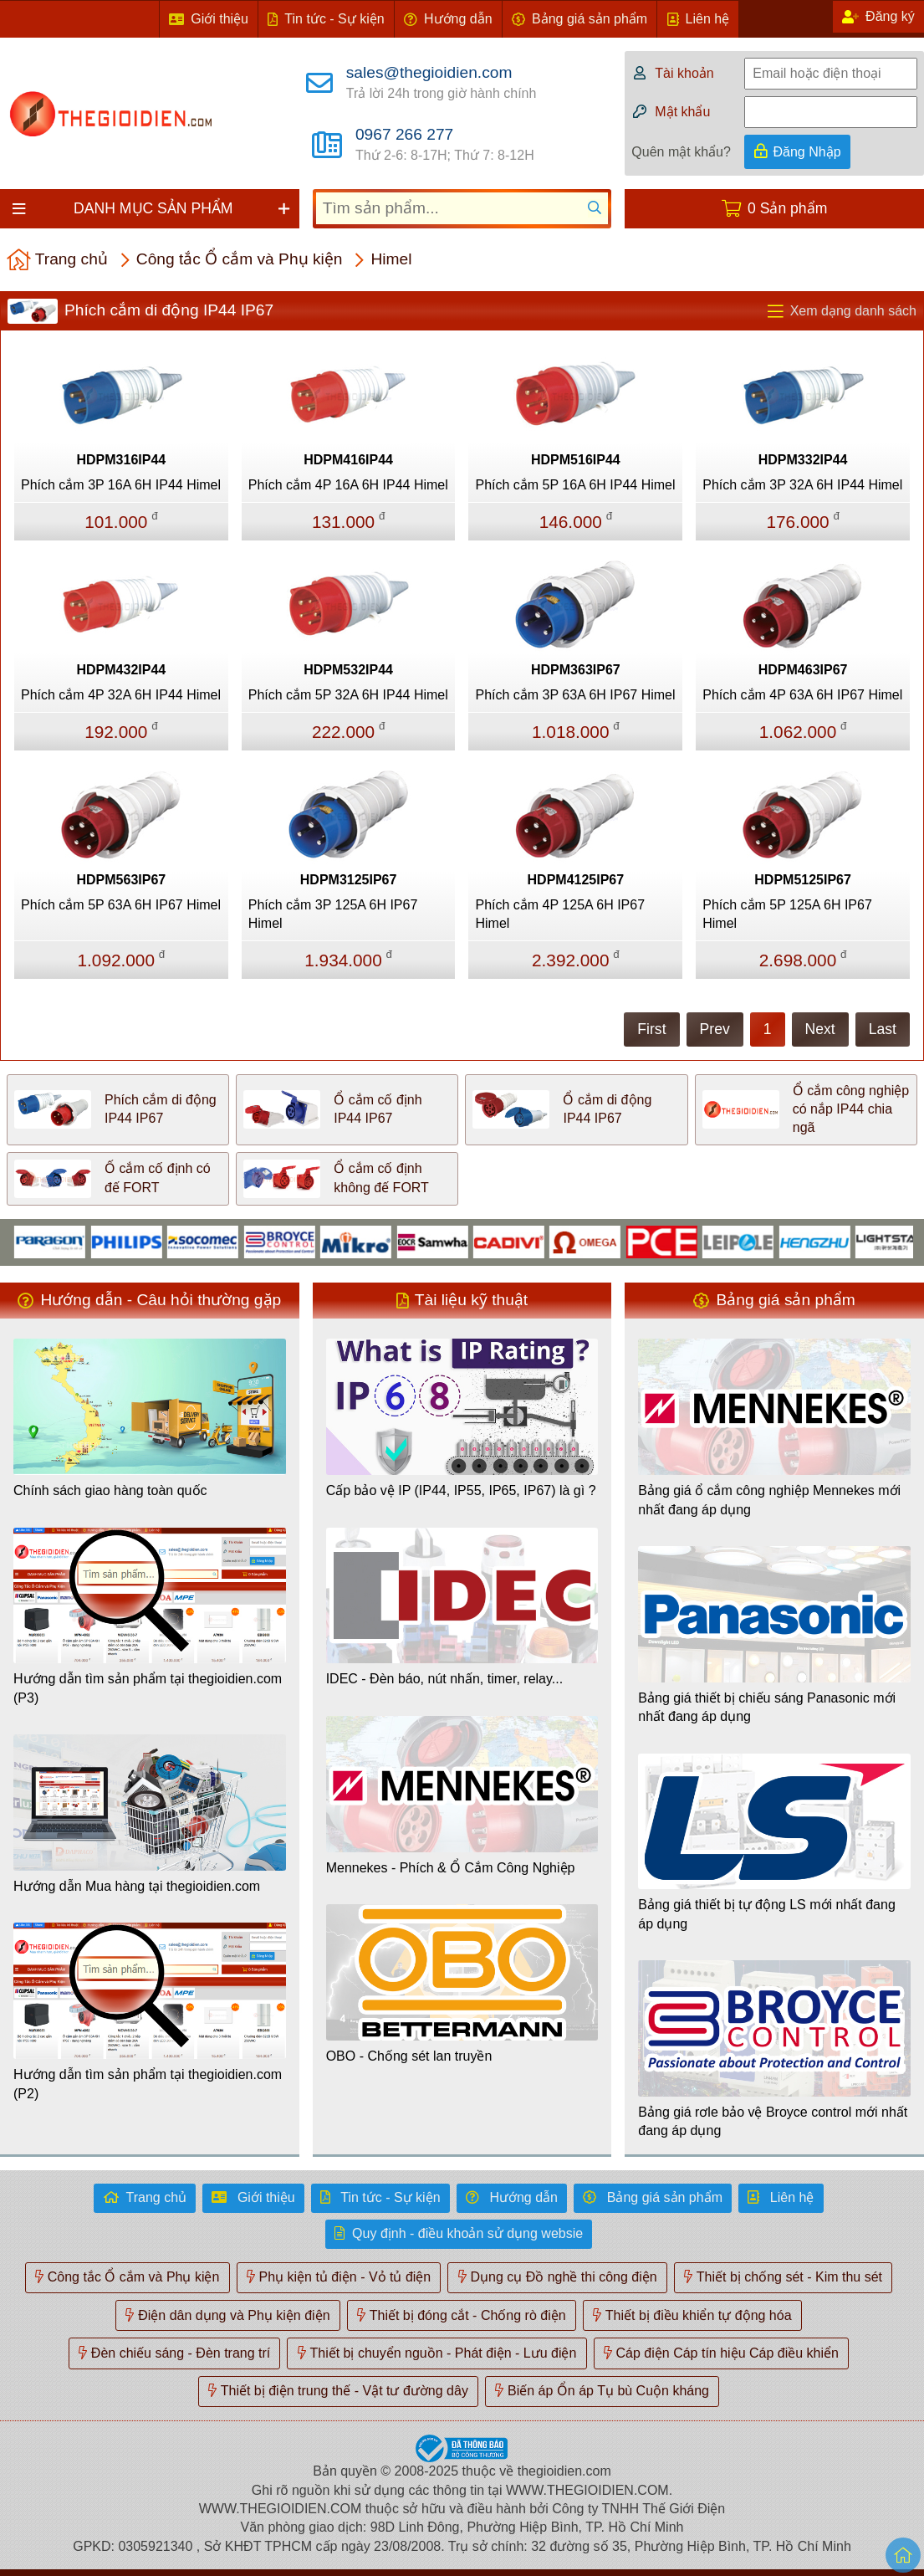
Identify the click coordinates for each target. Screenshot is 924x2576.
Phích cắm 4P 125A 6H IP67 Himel (560, 914)
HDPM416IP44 (348, 460)
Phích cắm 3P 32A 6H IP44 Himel (802, 485)
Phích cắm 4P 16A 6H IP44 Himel (348, 485)
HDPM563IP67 (121, 880)
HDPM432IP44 (121, 670)
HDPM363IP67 (575, 670)
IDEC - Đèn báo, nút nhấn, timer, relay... (445, 1679)
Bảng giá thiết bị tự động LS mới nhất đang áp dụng (767, 1913)
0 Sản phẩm (787, 208)
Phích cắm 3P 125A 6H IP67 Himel (333, 914)
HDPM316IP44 (121, 460)
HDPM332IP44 (803, 460)
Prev (715, 1029)
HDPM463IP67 (803, 670)
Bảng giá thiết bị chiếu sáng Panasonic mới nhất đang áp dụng (767, 1707)
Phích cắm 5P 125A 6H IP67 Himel (787, 914)
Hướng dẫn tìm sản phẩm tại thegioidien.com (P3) (147, 1688)
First (651, 1029)
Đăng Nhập (807, 152)
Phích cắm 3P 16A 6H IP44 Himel (121, 485)
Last (882, 1029)
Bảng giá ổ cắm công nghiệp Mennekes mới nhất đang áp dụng (769, 1499)
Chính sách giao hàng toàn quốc (110, 1490)
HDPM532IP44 (348, 670)
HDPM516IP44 (575, 460)
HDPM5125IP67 (802, 880)
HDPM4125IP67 (576, 880)
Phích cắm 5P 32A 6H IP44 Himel (348, 695)
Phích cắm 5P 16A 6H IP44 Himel (575, 485)
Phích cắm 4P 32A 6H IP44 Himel (121, 695)
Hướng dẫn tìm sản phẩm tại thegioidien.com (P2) (147, 2083)
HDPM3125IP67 (348, 880)
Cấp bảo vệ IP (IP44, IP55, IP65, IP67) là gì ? (461, 1490)
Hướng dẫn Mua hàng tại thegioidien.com (136, 1886)
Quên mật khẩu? (681, 152)
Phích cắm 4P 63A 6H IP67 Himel (802, 695)
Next (820, 1029)
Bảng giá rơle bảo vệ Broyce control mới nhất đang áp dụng (772, 2121)
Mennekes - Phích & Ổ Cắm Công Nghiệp (450, 1868)
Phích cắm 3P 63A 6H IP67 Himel (575, 695)
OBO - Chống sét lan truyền (409, 2056)
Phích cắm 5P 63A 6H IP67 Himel (121, 905)
